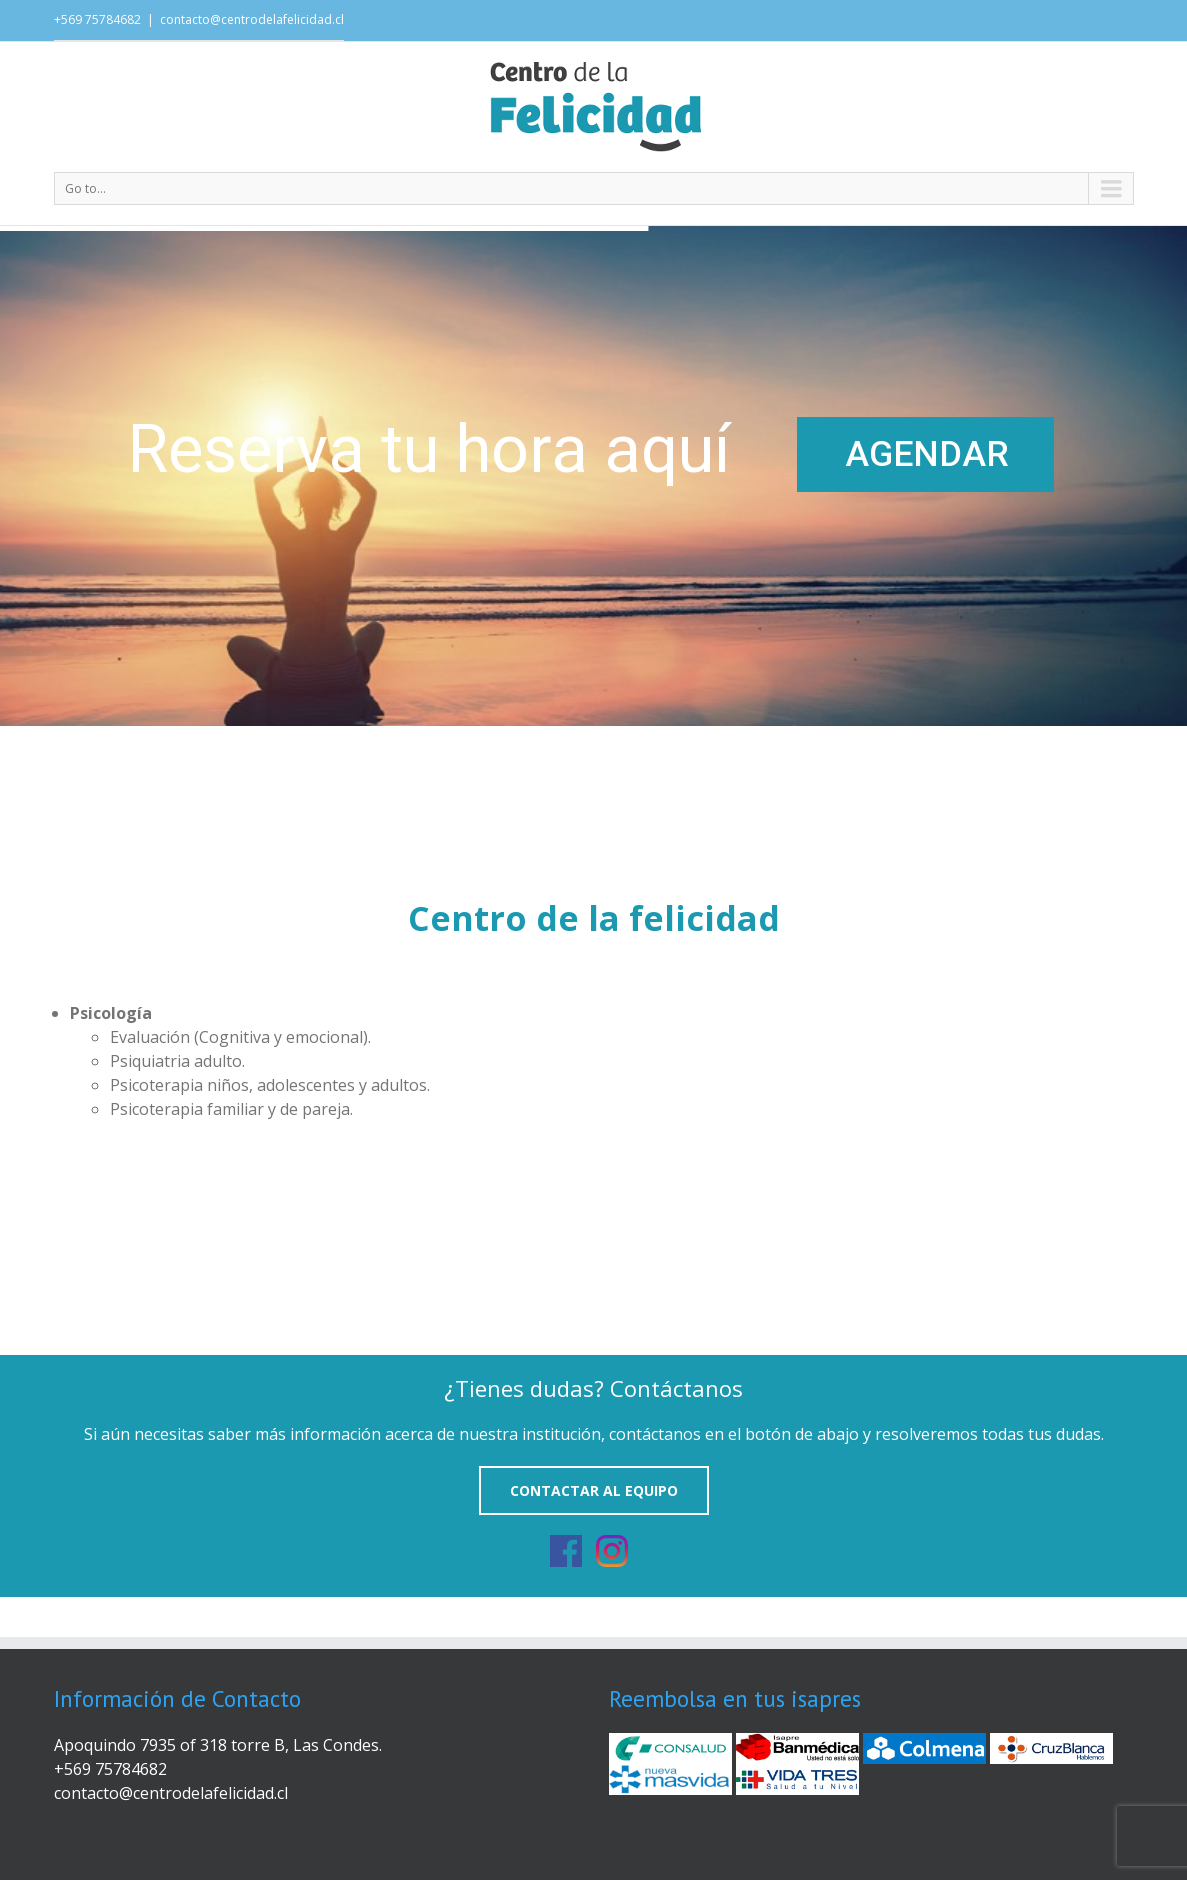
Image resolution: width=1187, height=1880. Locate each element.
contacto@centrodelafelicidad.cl (252, 19)
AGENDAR (927, 454)
